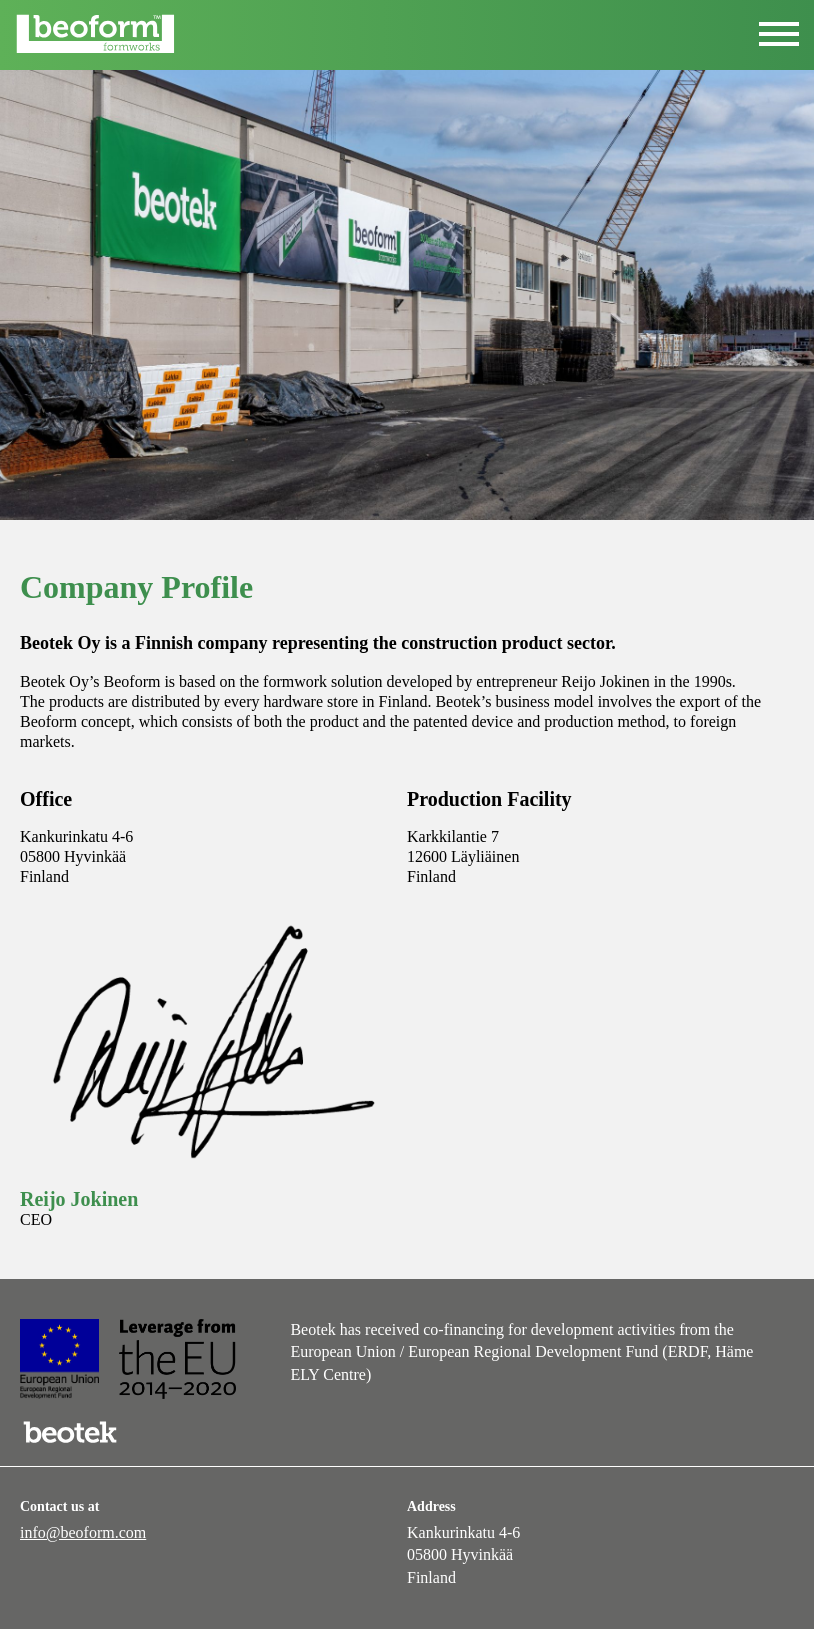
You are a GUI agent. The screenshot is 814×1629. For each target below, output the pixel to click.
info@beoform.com (83, 1532)
